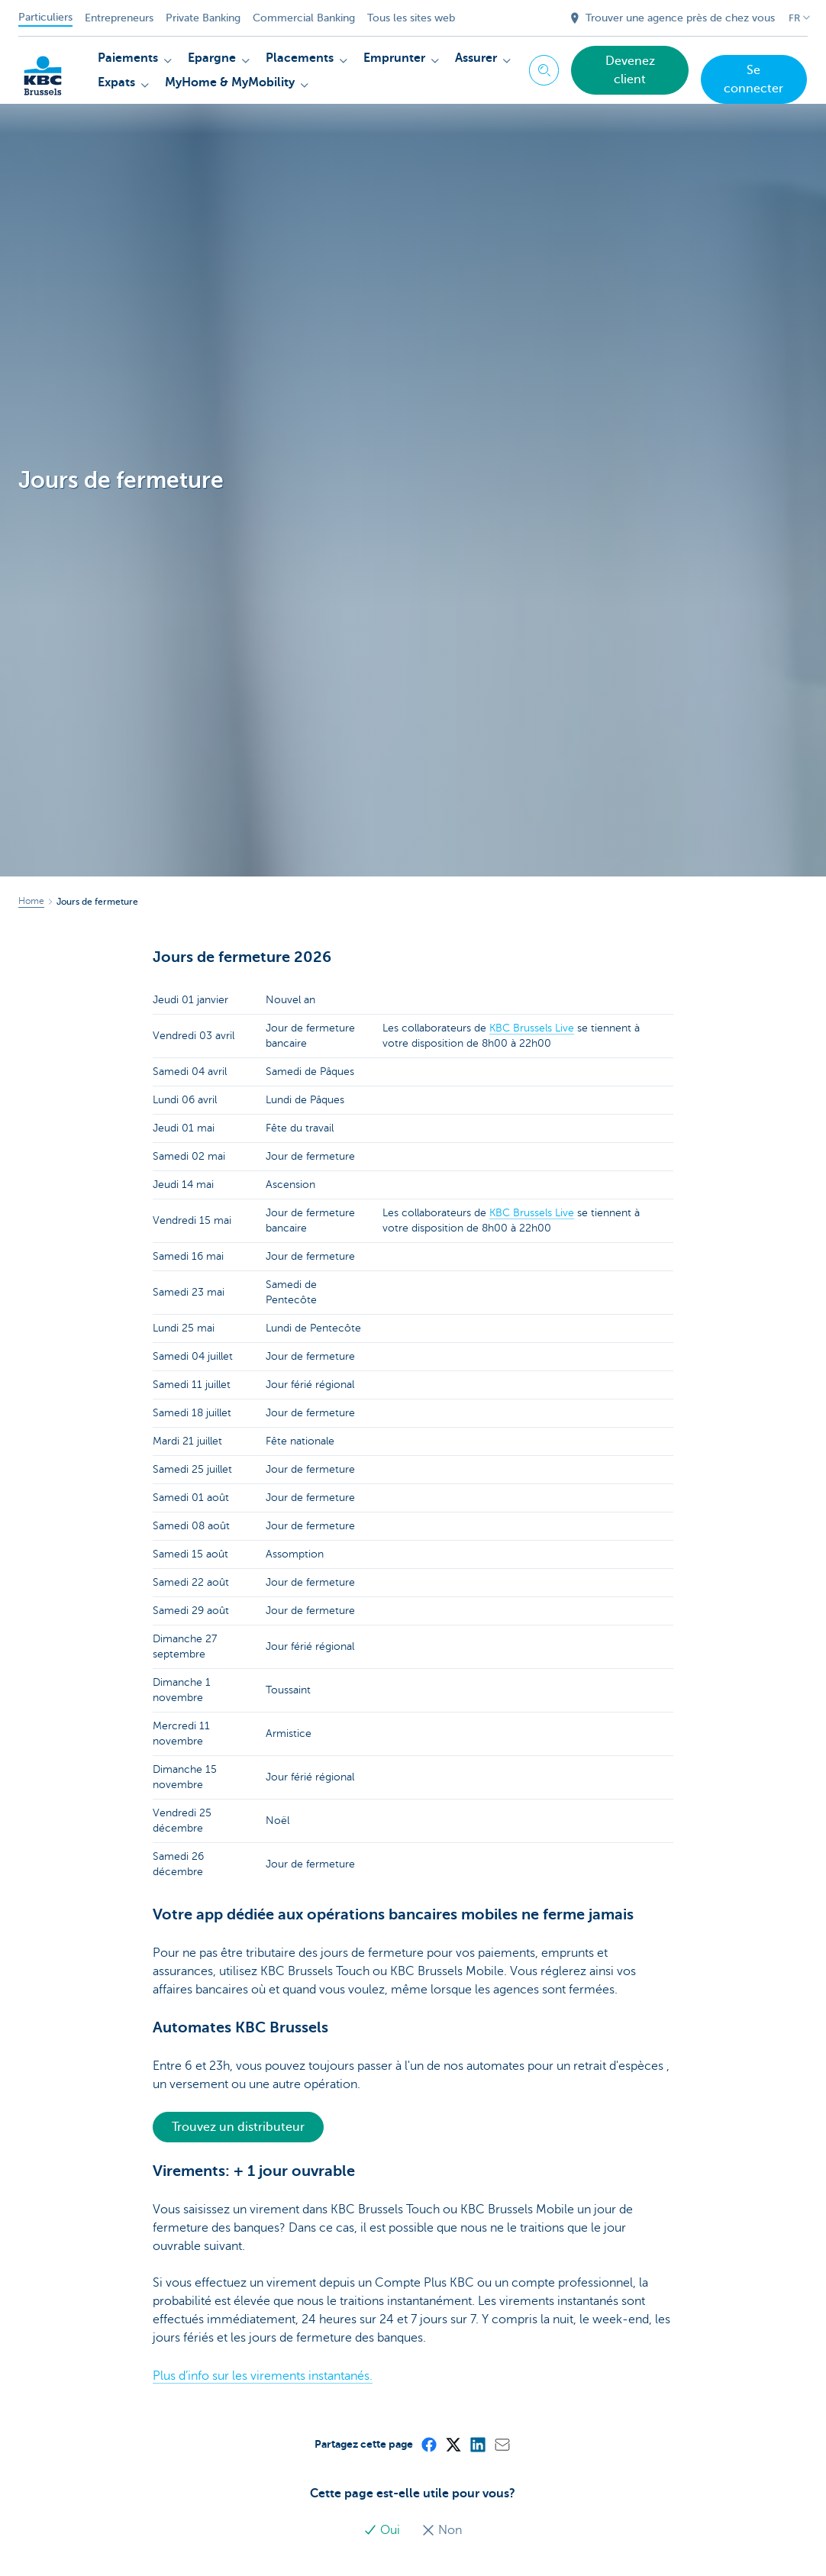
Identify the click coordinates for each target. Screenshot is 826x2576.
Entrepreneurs (119, 18)
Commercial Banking (304, 18)
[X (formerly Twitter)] (453, 2444)
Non (441, 2530)
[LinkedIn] (477, 2444)
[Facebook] (428, 2444)
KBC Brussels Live (531, 1028)
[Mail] (501, 2444)
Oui (383, 2530)
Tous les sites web (411, 18)
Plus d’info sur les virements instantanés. (263, 2376)
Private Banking (203, 18)
